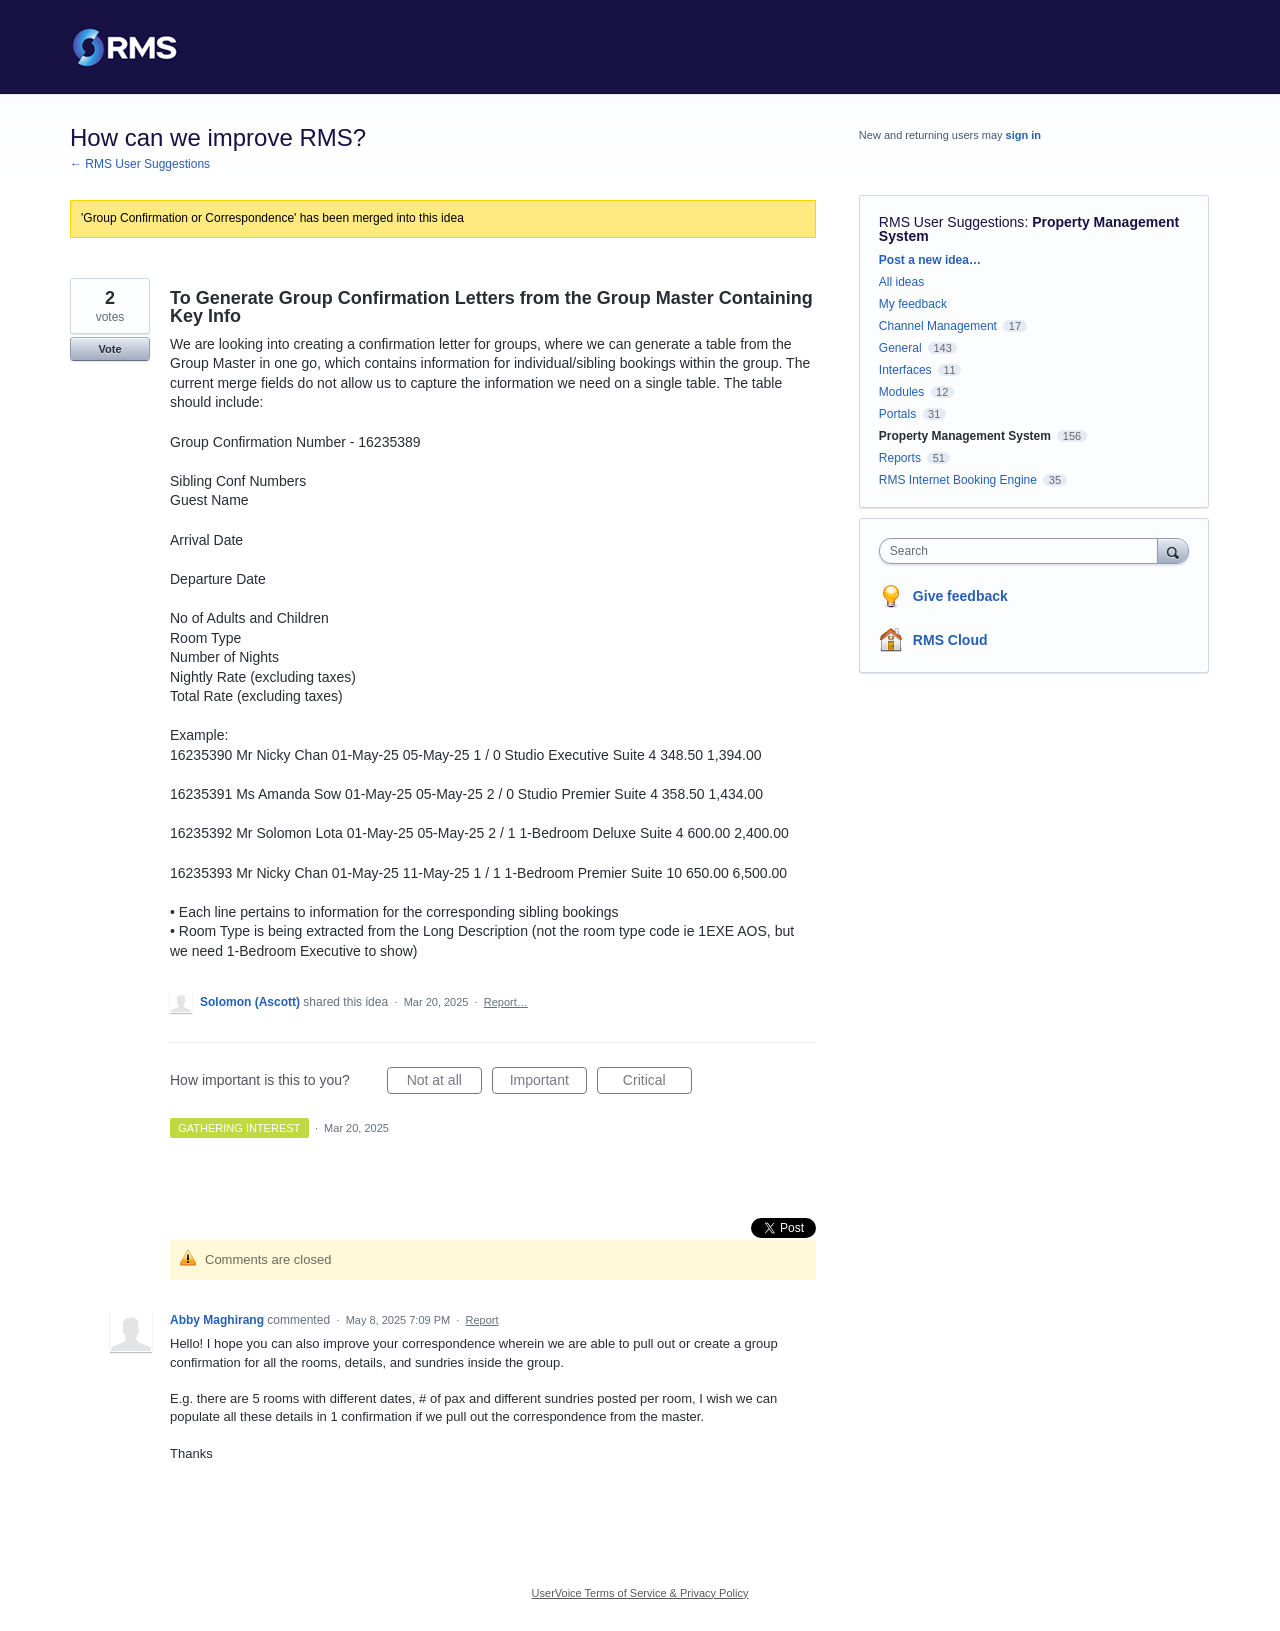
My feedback (913, 304)
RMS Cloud (950, 640)
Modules (901, 392)
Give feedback (960, 596)
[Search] (1173, 550)
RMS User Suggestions (952, 222)
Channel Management (938, 326)
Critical (657, 1083)
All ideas (901, 282)
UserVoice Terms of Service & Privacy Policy (640, 1593)
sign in (1023, 135)
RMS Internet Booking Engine (958, 480)
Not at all (444, 1083)
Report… (506, 1002)
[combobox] (1023, 551)
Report (481, 1320)
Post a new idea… (930, 260)
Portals (897, 414)
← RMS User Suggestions (140, 164)
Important (548, 1083)
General (900, 348)
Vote (109, 349)
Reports (900, 458)
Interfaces (905, 370)
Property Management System (965, 436)
